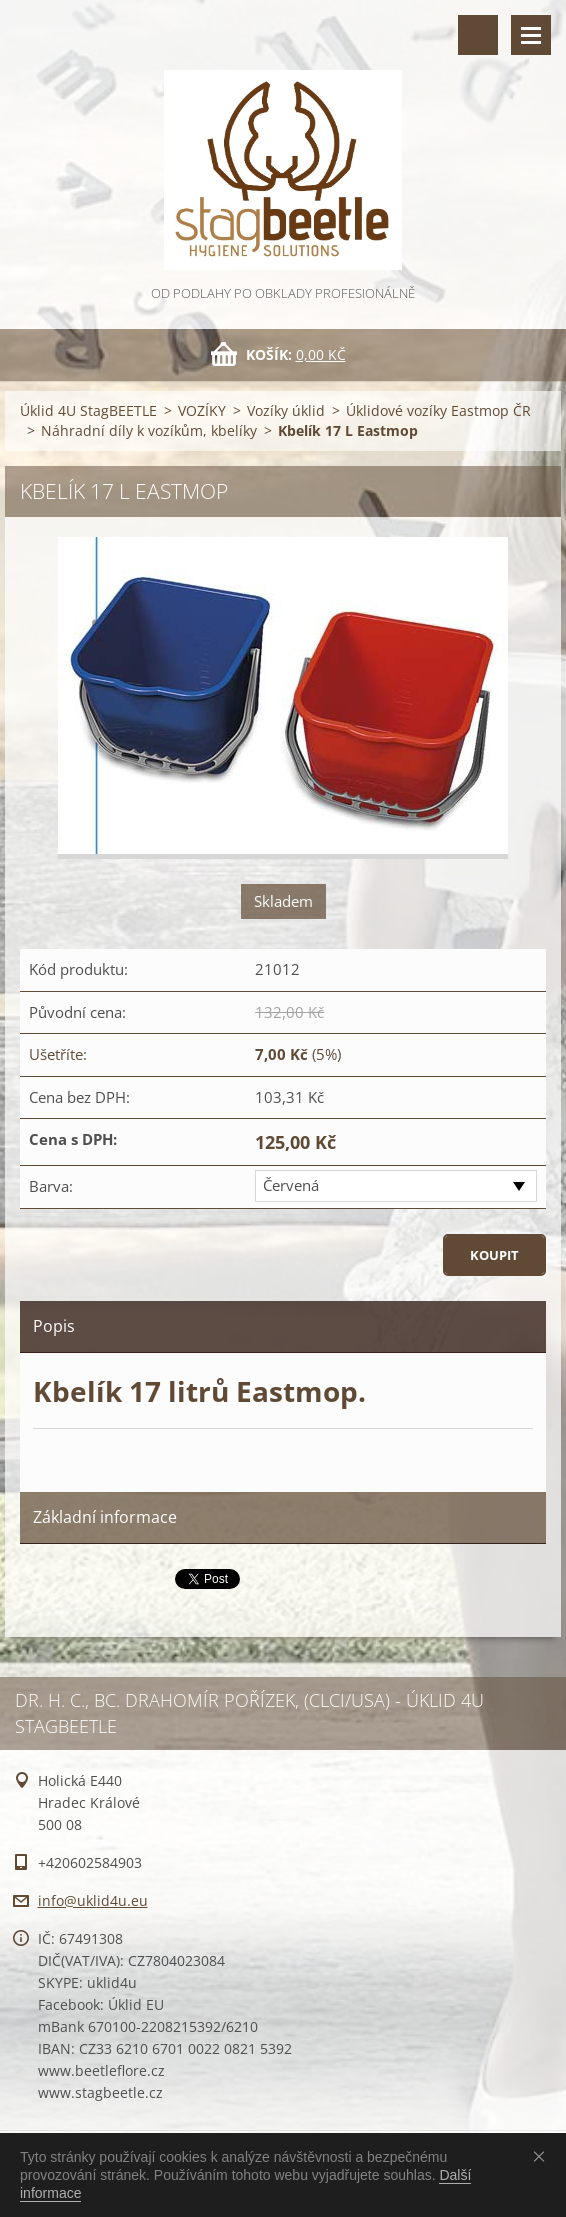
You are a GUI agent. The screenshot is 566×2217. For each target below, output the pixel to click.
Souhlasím (543, 2156)
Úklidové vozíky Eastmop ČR (438, 410)
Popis (54, 1326)
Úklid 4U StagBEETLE (88, 410)
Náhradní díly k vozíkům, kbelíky (149, 430)
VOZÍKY (202, 410)
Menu (531, 35)
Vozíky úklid (286, 410)
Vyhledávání (478, 35)
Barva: (51, 1186)
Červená (291, 1185)
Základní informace (105, 1517)
